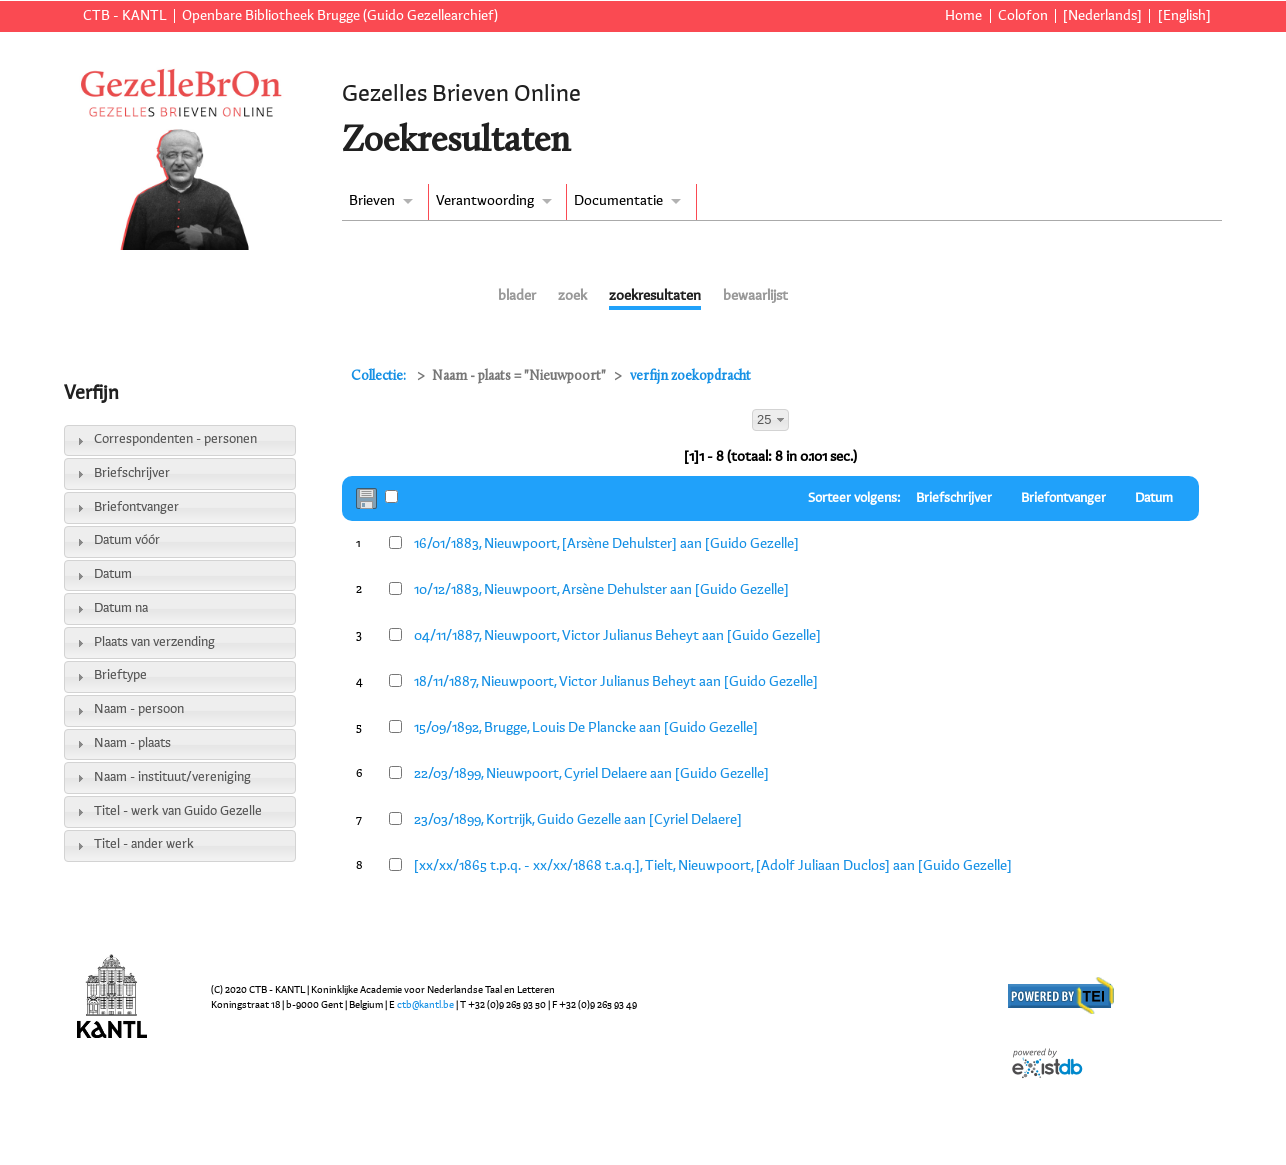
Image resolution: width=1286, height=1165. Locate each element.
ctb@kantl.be (425, 1005)
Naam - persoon (139, 709)
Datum (113, 574)
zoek (572, 296)
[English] (1184, 16)
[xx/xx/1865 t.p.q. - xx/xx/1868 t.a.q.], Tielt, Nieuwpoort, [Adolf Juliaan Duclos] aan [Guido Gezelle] (713, 866)
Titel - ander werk (144, 844)
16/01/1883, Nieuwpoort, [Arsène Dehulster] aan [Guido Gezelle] (606, 544)
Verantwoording (485, 201)
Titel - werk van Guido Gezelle (178, 811)
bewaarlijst (755, 296)
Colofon (1023, 16)
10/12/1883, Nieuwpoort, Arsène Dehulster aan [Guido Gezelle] (601, 590)
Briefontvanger (136, 507)
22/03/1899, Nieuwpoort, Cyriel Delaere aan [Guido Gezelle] (591, 774)
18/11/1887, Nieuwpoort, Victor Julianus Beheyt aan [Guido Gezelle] (616, 682)
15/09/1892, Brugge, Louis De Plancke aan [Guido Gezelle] (586, 728)
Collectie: (380, 376)
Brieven (372, 201)
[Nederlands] (1102, 16)
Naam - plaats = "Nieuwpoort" (519, 376)
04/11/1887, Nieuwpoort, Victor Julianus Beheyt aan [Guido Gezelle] (617, 636)
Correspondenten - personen (175, 439)
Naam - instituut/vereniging (172, 777)
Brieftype (120, 675)
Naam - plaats (132, 743)
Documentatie (618, 201)
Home (963, 16)
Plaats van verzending (154, 642)
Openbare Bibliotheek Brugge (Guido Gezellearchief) (340, 16)
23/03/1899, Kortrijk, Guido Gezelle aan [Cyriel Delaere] (578, 820)
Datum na (121, 608)
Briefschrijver (132, 473)
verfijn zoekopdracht (690, 376)
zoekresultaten (655, 296)
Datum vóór (127, 540)
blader (517, 296)
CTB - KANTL (125, 16)
